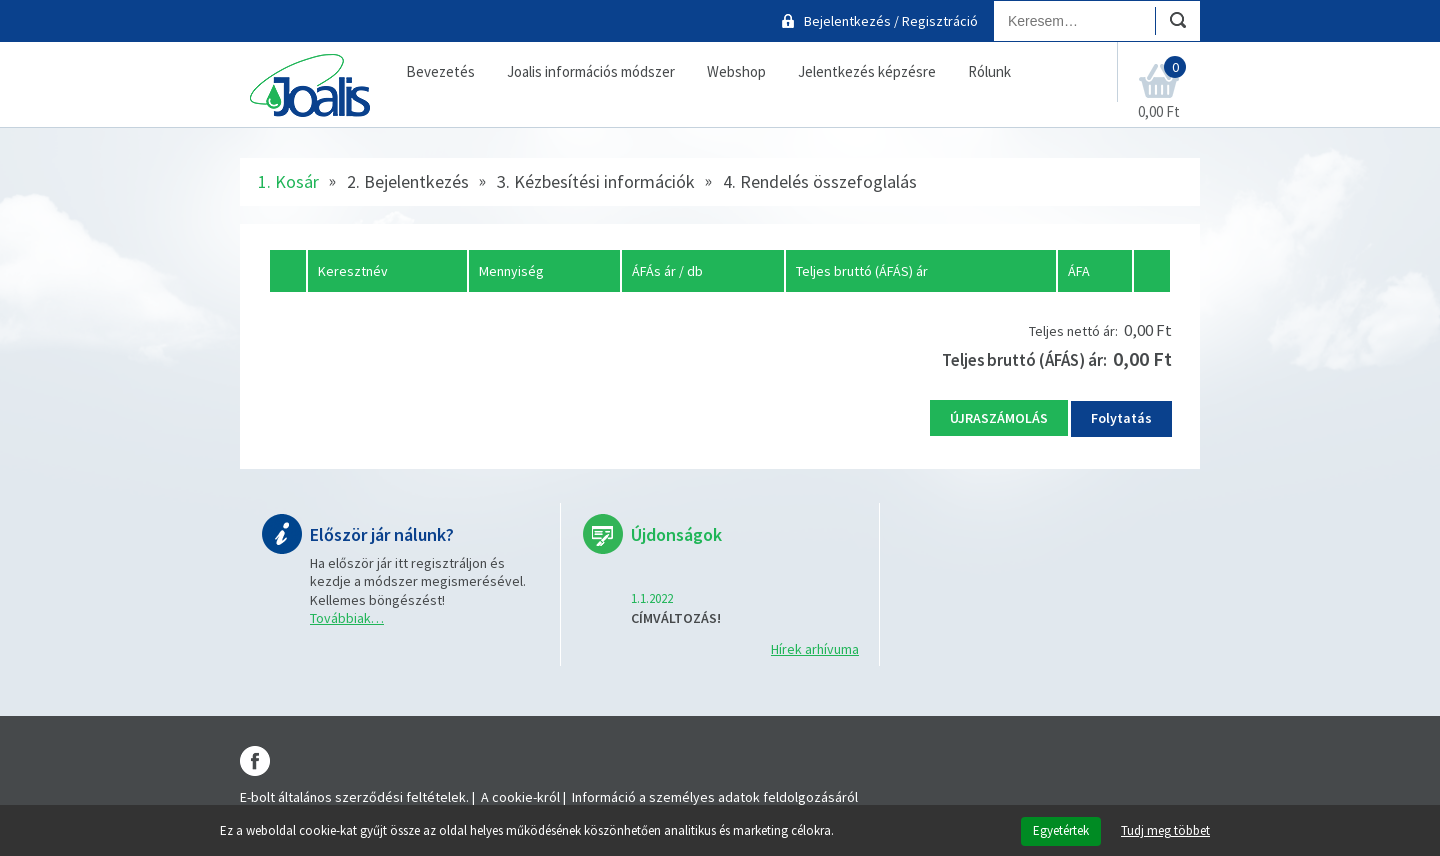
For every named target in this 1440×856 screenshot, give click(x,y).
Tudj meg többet (1165, 831)
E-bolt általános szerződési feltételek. (354, 797)
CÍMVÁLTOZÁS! (676, 618)
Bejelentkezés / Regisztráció (891, 21)
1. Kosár (288, 181)
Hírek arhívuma (815, 649)
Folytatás (1121, 418)
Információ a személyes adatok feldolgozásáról (715, 797)
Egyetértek (1061, 830)
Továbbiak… (347, 618)
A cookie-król (520, 797)
